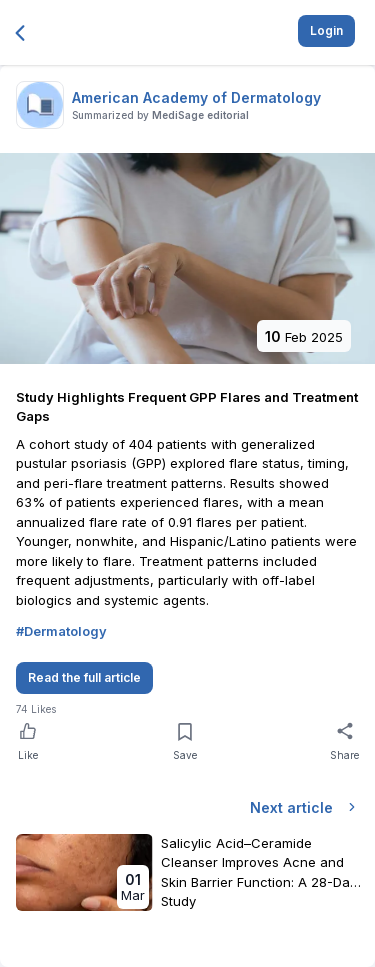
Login (326, 30)
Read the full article (84, 677)
